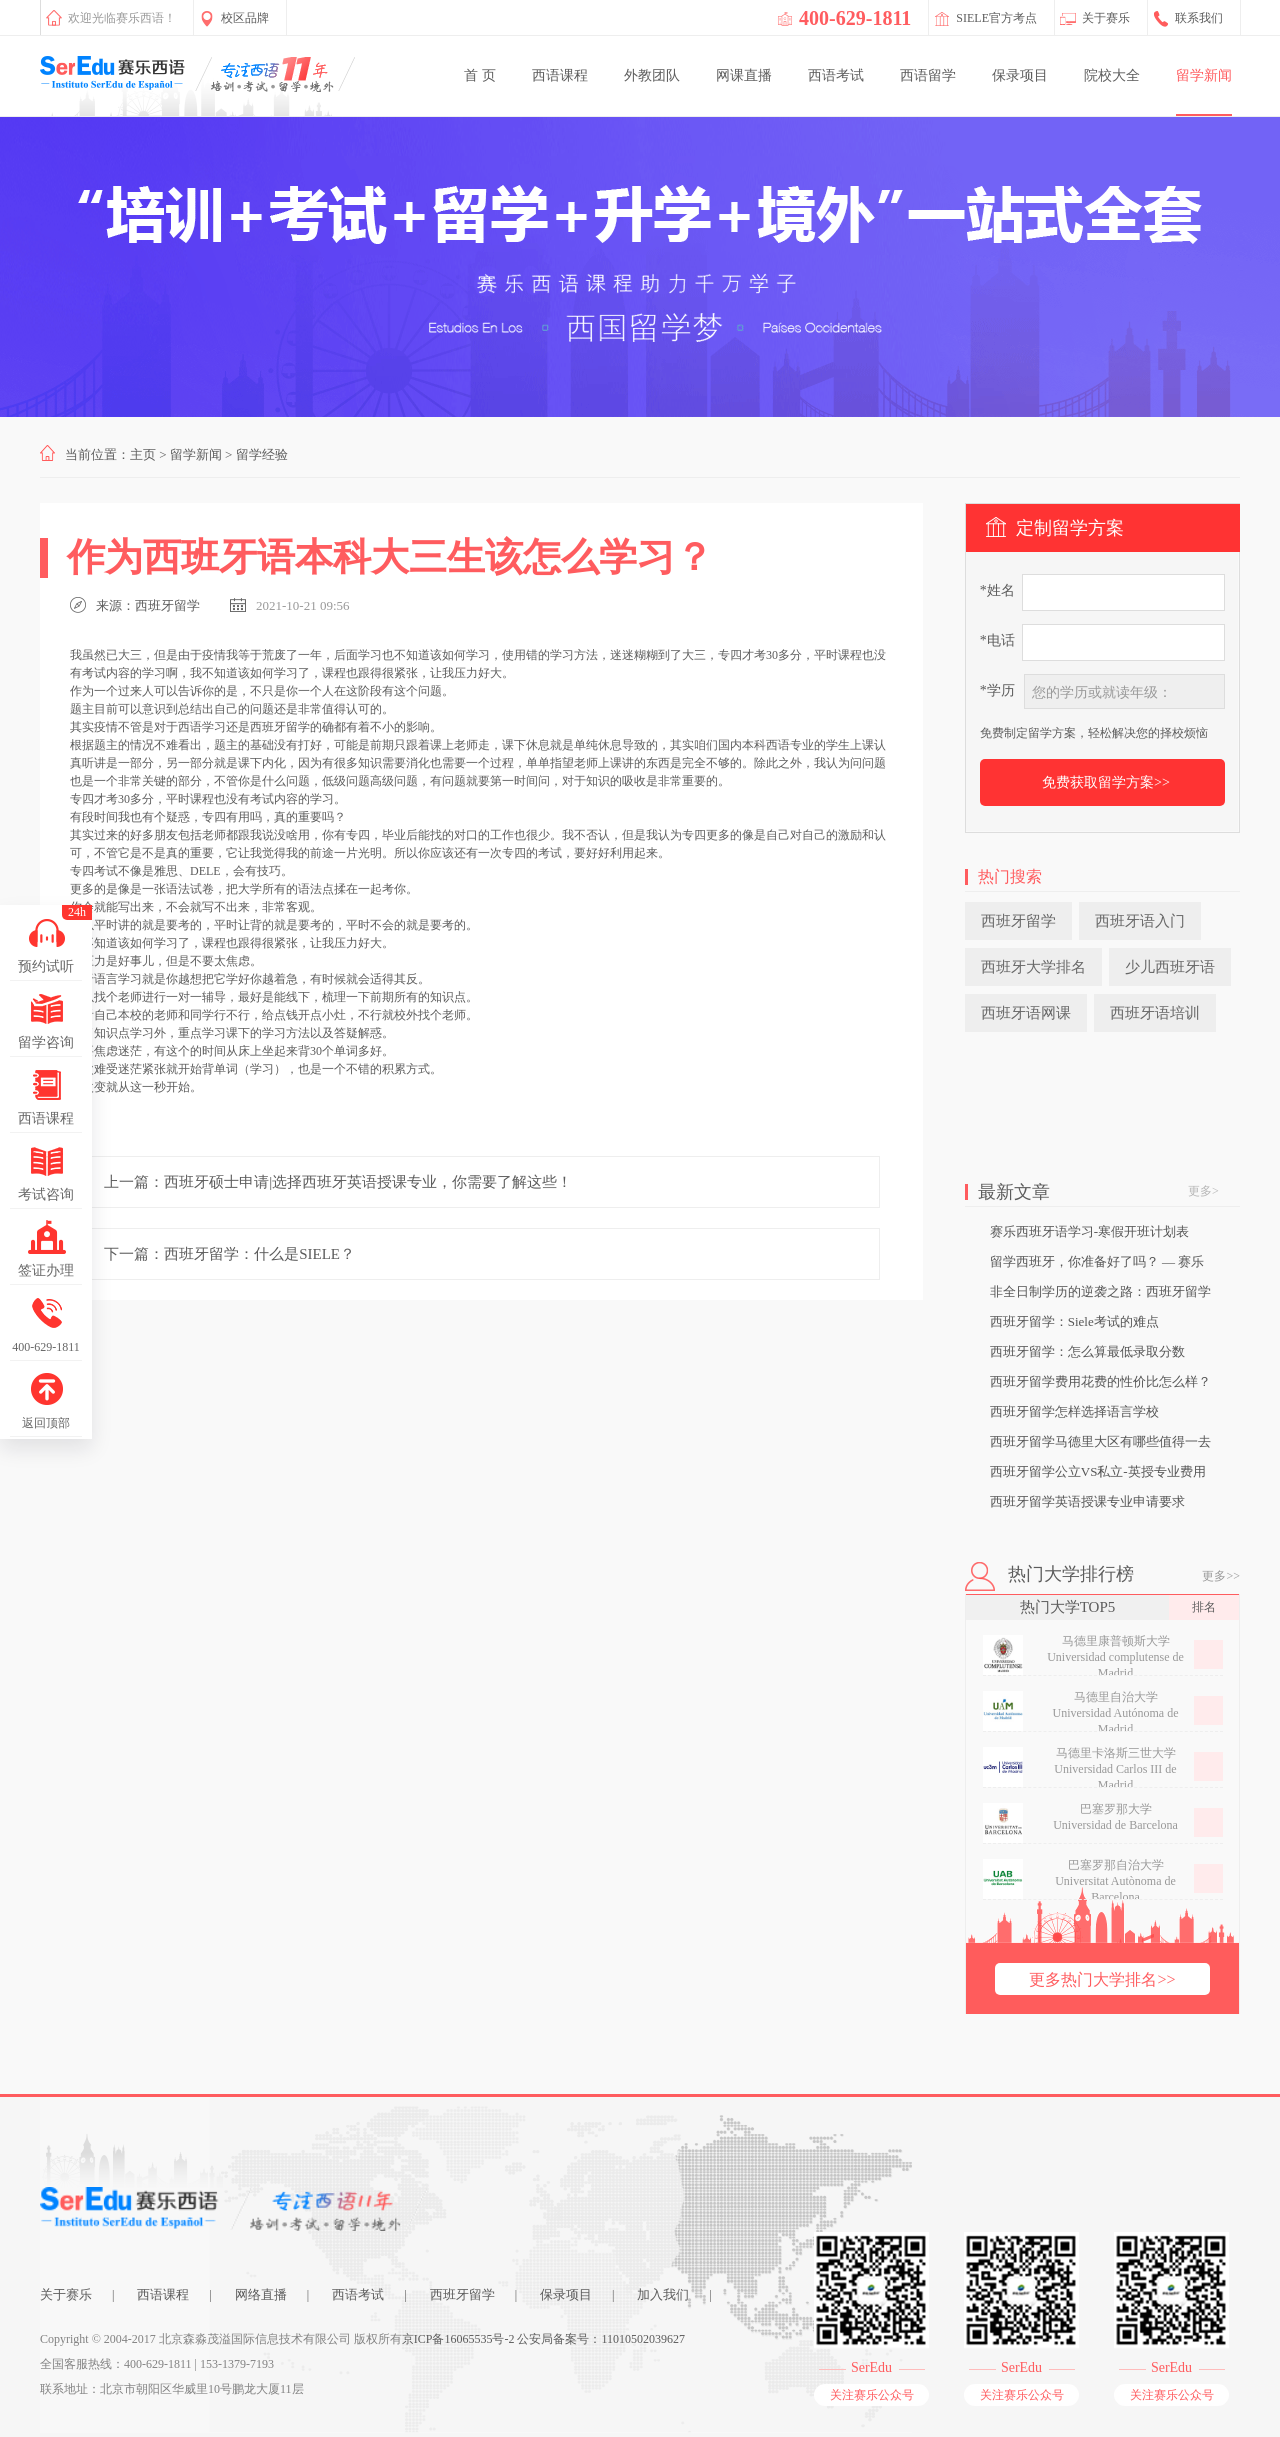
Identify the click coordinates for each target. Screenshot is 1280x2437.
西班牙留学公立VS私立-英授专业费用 (1098, 1471)
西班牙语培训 (1155, 1013)
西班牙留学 (167, 605)
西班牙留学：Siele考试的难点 (1074, 1321)
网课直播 (744, 75)
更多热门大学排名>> (1102, 1979)
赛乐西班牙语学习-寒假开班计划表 (1089, 1231)
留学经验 (262, 454)
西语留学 (928, 75)
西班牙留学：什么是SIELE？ (259, 1254)
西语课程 (560, 75)
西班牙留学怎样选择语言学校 (1074, 1411)
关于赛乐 (66, 2294)
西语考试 (836, 75)
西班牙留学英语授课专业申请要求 (1087, 1501)
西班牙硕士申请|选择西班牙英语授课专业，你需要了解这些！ (368, 1182)
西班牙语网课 (1026, 1013)
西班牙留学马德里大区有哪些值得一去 (1100, 1441)
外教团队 (652, 75)
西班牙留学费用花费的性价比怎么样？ (1100, 1381)
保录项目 (1020, 75)
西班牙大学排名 (1033, 967)
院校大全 (1112, 75)
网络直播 (261, 2294)
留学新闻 (1204, 75)
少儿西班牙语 (1170, 967)
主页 (143, 454)
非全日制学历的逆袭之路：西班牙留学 (1100, 1291)
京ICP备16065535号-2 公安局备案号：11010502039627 (543, 2339)
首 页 (480, 75)
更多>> (1221, 1576)
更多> (1203, 1191)
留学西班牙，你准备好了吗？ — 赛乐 (1097, 1261)
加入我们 (663, 2294)
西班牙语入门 (1140, 921)
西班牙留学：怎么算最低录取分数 (1087, 1351)
